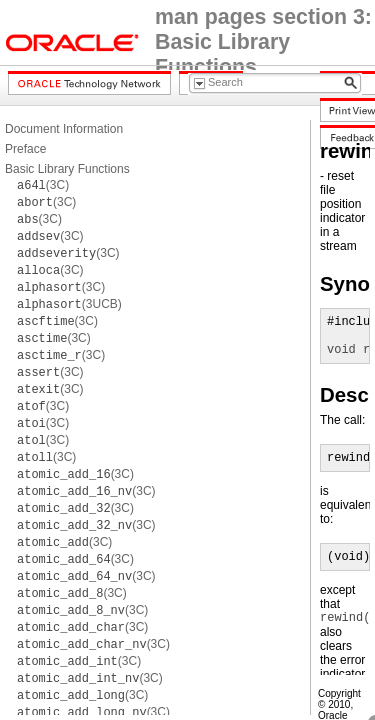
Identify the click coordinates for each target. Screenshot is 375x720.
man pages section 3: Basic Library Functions (263, 42)
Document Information (64, 129)
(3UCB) (69, 304)
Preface (25, 149)
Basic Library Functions (67, 169)
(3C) (43, 185)
